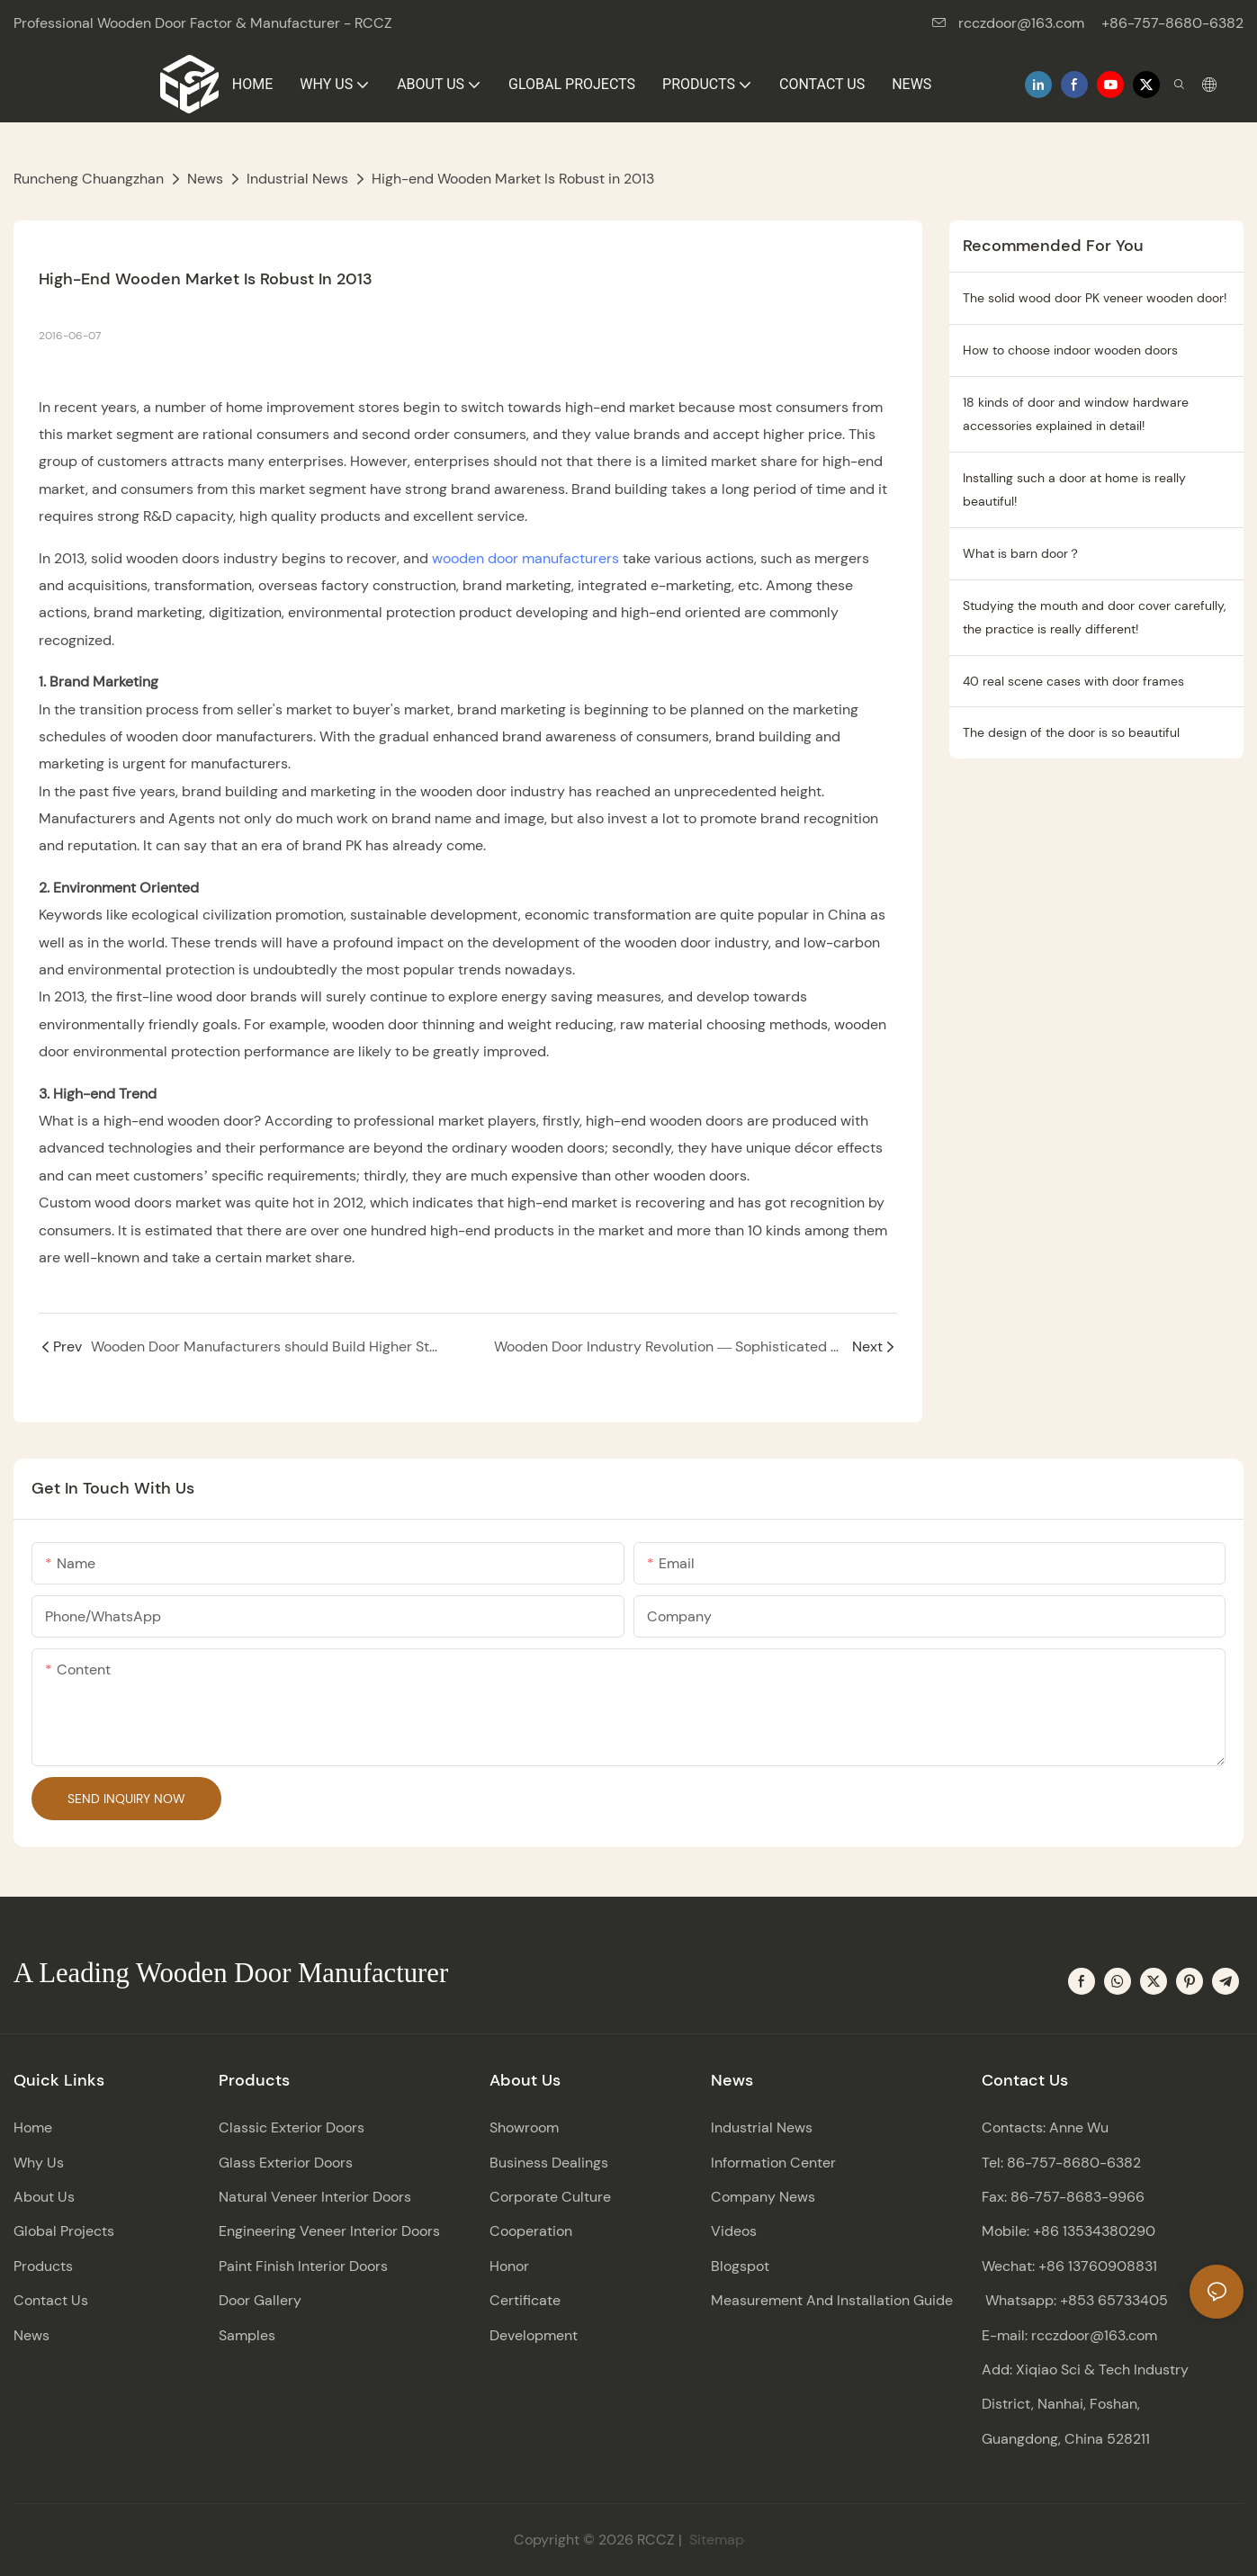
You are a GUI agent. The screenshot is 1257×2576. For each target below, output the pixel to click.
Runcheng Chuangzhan (88, 178)
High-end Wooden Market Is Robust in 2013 (513, 178)
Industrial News (297, 178)
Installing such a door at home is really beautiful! (1074, 490)
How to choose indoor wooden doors (1070, 350)
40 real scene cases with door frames (1073, 681)
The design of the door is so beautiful (1071, 732)
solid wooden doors (155, 558)
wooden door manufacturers (525, 558)
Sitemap (715, 2539)
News (205, 178)
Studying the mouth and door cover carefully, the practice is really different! (1094, 617)
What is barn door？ (1022, 553)
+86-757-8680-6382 (1172, 22)
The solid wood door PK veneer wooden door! (1094, 298)
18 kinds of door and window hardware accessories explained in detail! (1076, 414)
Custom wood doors (105, 1202)
